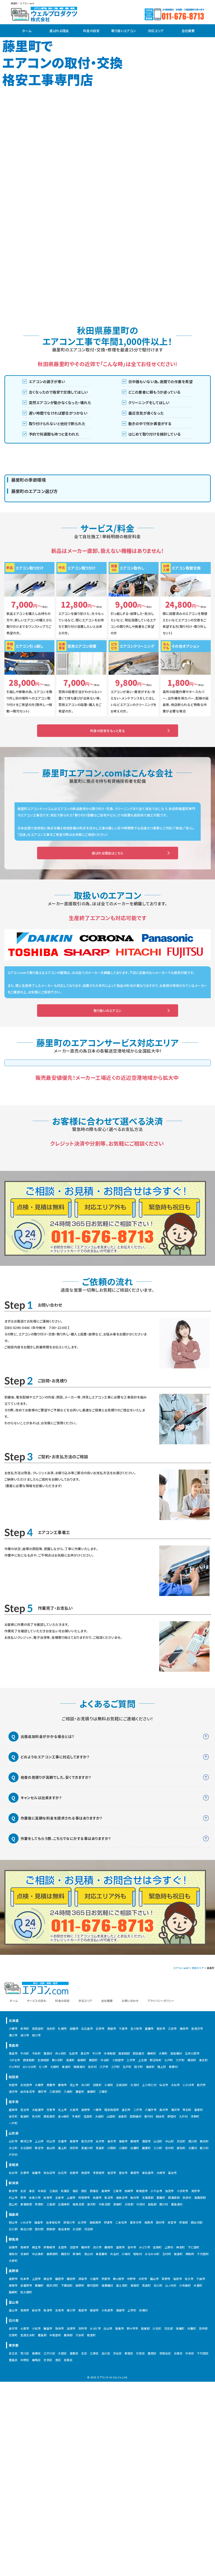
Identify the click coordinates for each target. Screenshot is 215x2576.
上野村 (169, 2422)
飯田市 (59, 2454)
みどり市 (144, 2422)
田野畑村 (135, 2291)
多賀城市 (99, 2348)
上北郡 (142, 2235)
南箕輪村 (107, 2460)
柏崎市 (129, 2366)
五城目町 (122, 2260)
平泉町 (76, 2291)
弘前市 (73, 2228)
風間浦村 (79, 2242)
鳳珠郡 (68, 2510)
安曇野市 (26, 2460)
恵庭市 (111, 2203)
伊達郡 (183, 2397)
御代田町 (93, 2460)
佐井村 (92, 2242)
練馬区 (36, 2535)
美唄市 (184, 2203)
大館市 (39, 2260)
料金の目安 (91, 30)
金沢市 (13, 2503)
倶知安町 (38, 2203)
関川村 (163, 2379)
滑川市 (71, 2485)
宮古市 (24, 2285)
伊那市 (106, 2454)
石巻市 (24, 2348)
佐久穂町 (26, 2467)
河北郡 (168, 2503)
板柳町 (81, 2235)
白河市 (82, 2397)
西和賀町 (49, 2291)
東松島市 (148, 2348)
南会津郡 (64, 2404)
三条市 (117, 2366)
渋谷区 (117, 2528)
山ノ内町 (170, 2460)
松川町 (158, 2460)
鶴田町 (93, 2235)
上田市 (36, 2454)
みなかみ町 (152, 2429)
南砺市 (120, 2485)
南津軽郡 (124, 2228)
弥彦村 (187, 2372)
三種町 (103, 2266)
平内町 (24, 2228)
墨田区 (152, 2528)
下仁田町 (193, 2422)
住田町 (88, 2291)
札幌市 (62, 2203)
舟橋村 (143, 2485)
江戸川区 (49, 2528)
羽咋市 (82, 2503)
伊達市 (108, 2397)
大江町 (13, 2323)
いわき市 (25, 2397)
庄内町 (169, 2323)
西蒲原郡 (174, 2372)
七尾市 (24, 2503)
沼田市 (74, 2422)
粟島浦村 (177, 2379)
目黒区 (68, 2535)
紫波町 (24, 2291)
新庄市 (39, 2323)
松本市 (24, 2454)
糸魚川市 (35, 2372)
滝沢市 (175, 2285)
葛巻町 (198, 2285)
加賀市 (71, 2503)
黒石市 (85, 2228)
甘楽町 (24, 2429)
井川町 (85, 2260)
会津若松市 (53, 2397)
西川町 (192, 2316)
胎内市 (134, 2372)
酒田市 (146, 2316)
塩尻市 (177, 2454)
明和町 (190, 2429)
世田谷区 (165, 2528)
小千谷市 (156, 2366)
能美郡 (145, 2503)
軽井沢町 (52, 2460)
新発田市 (142, 2366)
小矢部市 (107, 2485)
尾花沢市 (87, 2316)
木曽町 (198, 2460)
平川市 (96, 2228)
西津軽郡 (29, 2235)
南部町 (150, 2242)
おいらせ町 (29, 2242)
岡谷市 (48, 2454)
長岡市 (105, 2366)
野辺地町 (155, 2235)
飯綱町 (13, 2467)
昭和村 (137, 2429)
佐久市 (189, 2454)
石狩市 (100, 2203)
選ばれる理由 (59, 30)
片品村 (114, 2429)
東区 (32, 2366)
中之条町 (38, 2429)
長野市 (13, 2454)
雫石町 (187, 2285)
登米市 (123, 2348)
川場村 (126, 2429)
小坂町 (108, 2260)
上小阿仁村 (149, 2260)
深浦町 (70, 2235)
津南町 (117, 2379)
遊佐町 (181, 2323)
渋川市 (97, 2422)
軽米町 (160, 2291)
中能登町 (55, 2510)
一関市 (97, 2285)
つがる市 (14, 2235)
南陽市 (123, 2316)
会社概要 (188, 30)
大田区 (62, 2528)
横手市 (42, 2266)
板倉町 (178, 2429)
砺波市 (94, 2485)
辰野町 (80, 2460)
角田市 (85, 2348)
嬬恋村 (65, 2429)
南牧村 (13, 2429)
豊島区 (13, 2535)
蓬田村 (48, 2228)
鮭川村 (204, 2323)
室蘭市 (149, 2203)
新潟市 (13, 2366)
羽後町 (97, 2260)
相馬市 (148, 2397)
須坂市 (82, 2454)
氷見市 (59, 2485)
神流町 (180, 2422)
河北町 (181, 2316)
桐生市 (36, 2422)
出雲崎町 (64, 2379)
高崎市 (24, 2422)
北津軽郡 (43, 2235)
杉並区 (140, 2528)
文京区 (48, 2535)
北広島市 (87, 2203)
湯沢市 (13, 2266)
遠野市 (85, 2285)
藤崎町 (151, 2228)
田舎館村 (176, 2228)
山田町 (111, 2291)
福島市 (38, 2397)
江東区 (94, 2528)
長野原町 (52, 2429)
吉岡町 (157, 2422)
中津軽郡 (109, 2228)
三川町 (158, 2323)
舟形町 (74, 2323)
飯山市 (154, 2454)
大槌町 (99, 2291)
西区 (84, 2366)
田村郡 (39, 2404)
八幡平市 (151, 2285)
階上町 (161, 2242)
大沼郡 (77, 2404)
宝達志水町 (27, 2510)
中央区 (42, 2366)
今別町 (36, 2228)
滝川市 (13, 2210)
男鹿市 (51, 2260)
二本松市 (121, 2397)
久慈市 (74, 2285)
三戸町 (115, 2242)
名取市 (74, 2348)
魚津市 (48, 2485)
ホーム (27, 30)
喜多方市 (136, 2397)
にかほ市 (188, 2260)
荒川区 (24, 2528)
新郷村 (173, 2242)
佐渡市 (97, 2372)
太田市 (62, 2422)
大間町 (54, 2242)
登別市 (161, 2203)
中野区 (24, 2535)
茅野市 (166, 2454)
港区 (58, 2535)
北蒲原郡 (148, 2372)
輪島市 (48, 2503)
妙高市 (48, 2372)
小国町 (123, 2323)
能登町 (91, 2510)
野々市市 (132, 2503)
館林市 (85, 2422)
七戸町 (168, 2235)
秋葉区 (65, 2366)
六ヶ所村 (14, 2242)
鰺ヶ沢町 (57, 2235)
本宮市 (172, 2397)
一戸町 (13, 2298)
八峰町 (68, 2266)
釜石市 (126, 2285)
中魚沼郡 (104, 2379)
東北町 (203, 2235)
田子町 (138, 2242)
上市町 (132, 2485)
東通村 (66, 2242)
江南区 (53, 2366)
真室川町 (87, 2323)
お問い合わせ (117, 2178)
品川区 (106, 2528)
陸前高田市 (111, 2285)
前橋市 (13, 2422)
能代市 (201, 2260)
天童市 (62, 2316)
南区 (75, 2366)
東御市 (13, 2460)
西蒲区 (94, 2366)
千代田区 (203, 2528)
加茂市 (169, 2366)
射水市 (36, 2485)
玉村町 (166, 2429)
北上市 (62, 2285)
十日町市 (182, 2366)
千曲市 (200, 2454)
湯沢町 (91, 2379)
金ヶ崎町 (63, 2291)
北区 (23, 2366)
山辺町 (158, 2316)
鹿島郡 (42, 2510)
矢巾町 (36, 2291)
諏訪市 (71, 2454)
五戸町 (127, 2242)
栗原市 (134, 2348)
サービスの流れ (34, 2178)
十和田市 (118, 2235)
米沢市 (100, 2316)
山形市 (13, 2316)
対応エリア (156, 30)
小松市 (36, 2503)
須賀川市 (69, 2397)
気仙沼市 (49, 2348)
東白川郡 (26, 2404)
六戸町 (180, 2235)
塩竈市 (36, 2348)
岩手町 (13, 2291)
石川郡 (13, 2404)
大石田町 (26, 2323)
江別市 (172, 2203)
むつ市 (43, 2242)
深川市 (24, 2210)
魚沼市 (108, 2372)
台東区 (178, 2528)
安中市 (132, 2422)
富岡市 (120, 2422)
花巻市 (51, 2285)
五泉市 (59, 2372)
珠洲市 (59, 2503)
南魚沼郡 (78, 2379)
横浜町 (191, 2235)
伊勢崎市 (49, 2422)
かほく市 (95, 2503)
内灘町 (191, 2503)
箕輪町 (39, 2460)
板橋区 (36, 2528)
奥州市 (163, 2285)
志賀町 (13, 2510)
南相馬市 (95, 2397)
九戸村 (183, 2291)
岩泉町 (122, 2291)
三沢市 (131, 2235)
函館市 (74, 2203)
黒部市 (82, 2485)
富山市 (13, 2485)
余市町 (24, 2203)
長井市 (111, 2316)
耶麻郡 (51, 2404)
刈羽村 (140, 2379)
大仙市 (175, 2260)
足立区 (13, 2528)
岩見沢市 (197, 2203)
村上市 (13, 2372)
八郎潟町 (55, 2266)
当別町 (51, 2203)
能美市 (119, 2503)
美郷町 (91, 2266)
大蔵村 (192, 2323)
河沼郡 (88, 2404)
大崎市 (161, 2348)
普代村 (148, 2291)
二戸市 (137, 2285)
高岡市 (24, 2485)
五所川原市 (192, 2228)
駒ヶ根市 (118, 2454)
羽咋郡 (203, 2503)
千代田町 (203, 2429)
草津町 (77, 2429)
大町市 (142, 2454)
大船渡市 (38, 2285)
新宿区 (129, 2528)
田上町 (13, 2379)
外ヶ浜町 (60, 2228)
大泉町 (13, 2435)
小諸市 (94, 2454)
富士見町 (122, 2460)
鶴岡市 (134, 2316)
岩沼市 (111, 2348)
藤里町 (80, 2266)
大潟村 (134, 2260)
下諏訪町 (67, 2460)
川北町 (157, 2503)
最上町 (62, 2323)
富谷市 (172, 2348)
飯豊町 (146, 2323)
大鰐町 (163, 2228)
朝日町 (204, 2316)
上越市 (71, 2372)
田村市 (160, 2397)
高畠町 (100, 2323)
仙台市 (13, 2348)
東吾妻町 (101, 2429)
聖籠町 (161, 2372)
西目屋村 (138, 2228)
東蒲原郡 (26, 2379)
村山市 (51, 2316)
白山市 (108, 2503)
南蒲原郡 (200, 2372)
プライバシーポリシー (145, 2178)
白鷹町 (134, 2323)
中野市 (131, 2454)
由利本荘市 (27, 2266)
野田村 (171, 2291)
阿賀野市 (84, 2372)
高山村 (88, 2429)
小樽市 (13, 2203)
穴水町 (80, 2510)
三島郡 (51, 2379)
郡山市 (13, 2397)
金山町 (51, 2323)
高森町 (146, 2460)
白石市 (62, 2348)
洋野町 (195, 2291)
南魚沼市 (122, 2372)
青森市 (13, 2228)
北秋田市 (26, 2260)
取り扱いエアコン (123, 30)
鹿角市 (62, 2260)
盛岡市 (13, 2285)
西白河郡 (197, 2397)
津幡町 (180, 2503)
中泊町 (105, 2235)
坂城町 (135, 2460)
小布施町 (185, 2460)
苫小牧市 (136, 2203)
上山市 (39, 2316)
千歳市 (123, 2203)
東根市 (74, 2316)
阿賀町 (39, 2379)
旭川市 (36, 2210)
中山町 (169, 2316)
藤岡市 (108, 2422)
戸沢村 (13, 2329)
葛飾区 (74, 2528)
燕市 (23, 2372)
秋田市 (13, 2260)
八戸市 (104, 2242)
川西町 (111, 2323)
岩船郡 (152, 2379)
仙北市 (163, 2260)
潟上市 (74, 2260)
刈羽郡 (129, 2379)
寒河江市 (26, 2316)
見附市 (195, 2366)
